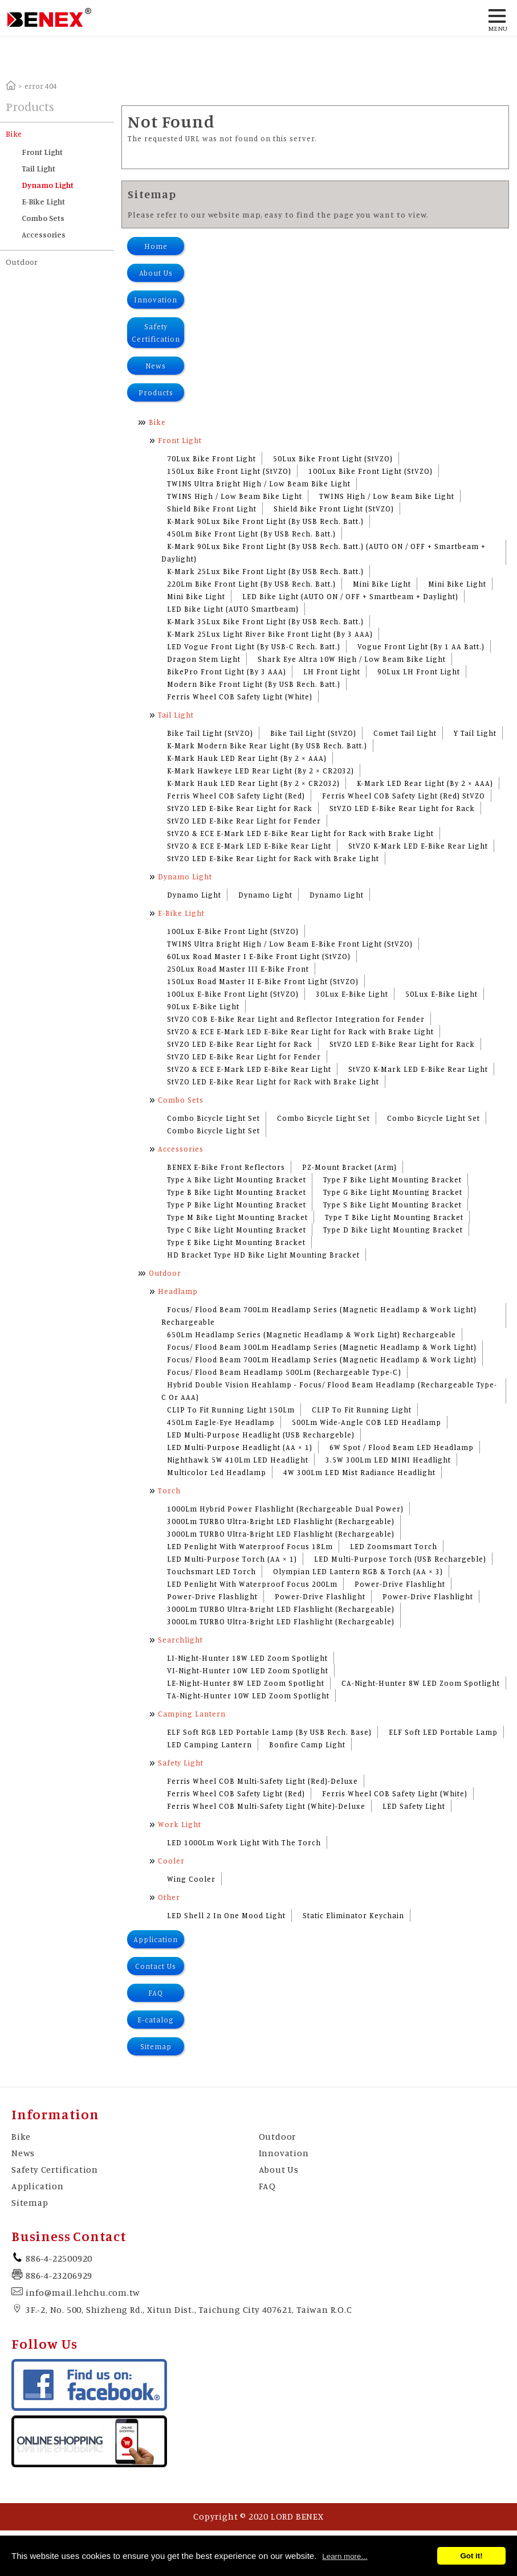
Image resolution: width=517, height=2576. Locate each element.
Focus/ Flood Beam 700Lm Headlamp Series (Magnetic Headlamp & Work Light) (322, 1359)
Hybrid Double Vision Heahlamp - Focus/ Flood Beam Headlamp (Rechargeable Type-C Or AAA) (329, 1391)
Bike (14, 133)
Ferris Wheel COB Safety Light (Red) (236, 795)
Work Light (179, 1824)
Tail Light (38, 168)
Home (156, 246)
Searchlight (180, 1639)
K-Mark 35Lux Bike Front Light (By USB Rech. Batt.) (265, 621)
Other (169, 1897)
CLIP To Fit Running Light (362, 1409)
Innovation (155, 299)
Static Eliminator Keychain (353, 1915)
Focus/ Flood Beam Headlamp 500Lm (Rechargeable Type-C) (284, 1372)
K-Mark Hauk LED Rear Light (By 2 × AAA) (247, 758)
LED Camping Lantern (209, 1744)
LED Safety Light (413, 1806)
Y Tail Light (475, 733)
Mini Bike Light (382, 583)
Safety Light (180, 1762)
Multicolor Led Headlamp (216, 1472)
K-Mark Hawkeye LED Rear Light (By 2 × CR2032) (260, 770)
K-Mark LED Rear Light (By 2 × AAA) (425, 783)
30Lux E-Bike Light (352, 993)
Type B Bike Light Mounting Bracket (236, 1192)
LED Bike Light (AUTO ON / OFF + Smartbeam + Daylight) (350, 596)
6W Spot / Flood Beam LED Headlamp (401, 1447)
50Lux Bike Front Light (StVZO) (333, 458)
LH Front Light (331, 671)
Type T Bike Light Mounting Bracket (394, 1217)
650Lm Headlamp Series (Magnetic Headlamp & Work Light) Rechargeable (311, 1334)
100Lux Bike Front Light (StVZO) (370, 471)
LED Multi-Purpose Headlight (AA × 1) (239, 1447)
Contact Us (155, 1966)
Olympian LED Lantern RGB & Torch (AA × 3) (358, 1571)
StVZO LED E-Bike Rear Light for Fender (244, 820)
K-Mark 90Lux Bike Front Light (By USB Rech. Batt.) (265, 521)
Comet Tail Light (405, 733)
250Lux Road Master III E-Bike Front (238, 968)
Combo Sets (43, 218)
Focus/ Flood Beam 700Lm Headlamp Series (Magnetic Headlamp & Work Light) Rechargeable (319, 1315)
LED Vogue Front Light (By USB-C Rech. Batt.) (253, 646)
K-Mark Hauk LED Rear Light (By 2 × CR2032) (253, 783)
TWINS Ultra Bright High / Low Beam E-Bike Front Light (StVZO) (290, 943)
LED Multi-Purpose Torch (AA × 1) (232, 1558)
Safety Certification (156, 332)
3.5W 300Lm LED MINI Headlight (388, 1459)
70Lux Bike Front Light (211, 458)
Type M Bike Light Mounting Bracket (237, 1217)
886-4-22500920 (59, 2258)
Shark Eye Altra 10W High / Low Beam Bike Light (352, 659)
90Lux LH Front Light (418, 671)
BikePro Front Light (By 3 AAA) (226, 671)
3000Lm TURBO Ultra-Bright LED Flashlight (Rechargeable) (280, 1521)
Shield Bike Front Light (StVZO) (334, 508)
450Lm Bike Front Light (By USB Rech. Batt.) (251, 533)
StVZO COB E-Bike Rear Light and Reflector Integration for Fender (296, 1018)
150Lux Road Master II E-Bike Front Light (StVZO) (263, 981)
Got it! (471, 2556)
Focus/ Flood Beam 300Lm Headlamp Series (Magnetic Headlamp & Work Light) (322, 1347)
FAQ (155, 1992)
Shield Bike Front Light (212, 508)
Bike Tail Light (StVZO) (210, 733)
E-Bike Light (43, 201)
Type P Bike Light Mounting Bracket (236, 1204)
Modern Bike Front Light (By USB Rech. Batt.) (253, 684)
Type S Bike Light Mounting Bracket (392, 1204)
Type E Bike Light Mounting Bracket (236, 1242)
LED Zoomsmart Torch (393, 1546)
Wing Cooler (191, 1878)
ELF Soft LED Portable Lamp (443, 1732)
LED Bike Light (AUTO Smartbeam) (233, 608)
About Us (156, 272)
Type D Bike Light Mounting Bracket (393, 1229)
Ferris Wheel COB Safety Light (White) (239, 696)
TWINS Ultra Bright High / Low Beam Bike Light (259, 483)
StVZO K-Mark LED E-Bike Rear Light (418, 845)
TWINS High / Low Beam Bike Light (234, 496)
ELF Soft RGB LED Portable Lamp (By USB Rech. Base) (269, 1732)
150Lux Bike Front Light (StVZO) (229, 471)
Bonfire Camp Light (307, 1744)
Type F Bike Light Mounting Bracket (392, 1179)
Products (156, 392)
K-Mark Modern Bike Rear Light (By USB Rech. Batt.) (267, 745)
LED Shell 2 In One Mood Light (226, 1915)
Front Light (42, 152)
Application (155, 1939)
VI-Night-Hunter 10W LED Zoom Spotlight (247, 1670)
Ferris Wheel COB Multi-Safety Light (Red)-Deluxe (262, 1780)
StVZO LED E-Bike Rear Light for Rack (239, 808)
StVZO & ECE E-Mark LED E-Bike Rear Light (249, 845)
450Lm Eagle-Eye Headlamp (221, 1422)
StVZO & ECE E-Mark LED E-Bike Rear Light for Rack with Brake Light (300, 833)
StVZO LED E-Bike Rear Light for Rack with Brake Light (273, 858)
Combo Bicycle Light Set (213, 1118)
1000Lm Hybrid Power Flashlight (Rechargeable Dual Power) (285, 1508)
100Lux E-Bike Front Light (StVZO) (233, 931)
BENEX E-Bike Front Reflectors (226, 1167)
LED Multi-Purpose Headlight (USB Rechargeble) (261, 1434)
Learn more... (344, 2556)
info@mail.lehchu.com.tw (83, 2292)
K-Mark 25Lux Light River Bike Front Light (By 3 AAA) (270, 633)
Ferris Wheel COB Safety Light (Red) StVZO (403, 795)
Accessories (44, 234)
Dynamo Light (48, 185)
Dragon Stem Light (204, 659)
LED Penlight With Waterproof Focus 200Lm (252, 1583)
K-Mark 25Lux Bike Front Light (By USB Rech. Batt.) (265, 571)
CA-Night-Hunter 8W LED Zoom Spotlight (420, 1683)
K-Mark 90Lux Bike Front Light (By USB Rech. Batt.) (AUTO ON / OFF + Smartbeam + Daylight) (323, 552)
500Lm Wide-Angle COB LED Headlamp (366, 1422)
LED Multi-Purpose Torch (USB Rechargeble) (400, 1558)
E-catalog (155, 2019)
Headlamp (178, 1291)
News (155, 365)
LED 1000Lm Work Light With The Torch (244, 1842)
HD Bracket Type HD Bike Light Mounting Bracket (263, 1254)
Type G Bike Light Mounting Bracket (392, 1192)
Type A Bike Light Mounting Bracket (236, 1179)
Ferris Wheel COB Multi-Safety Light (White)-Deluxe (266, 1806)
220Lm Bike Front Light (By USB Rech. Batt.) (251, 583)
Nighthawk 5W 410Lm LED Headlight (237, 1459)
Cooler (171, 1860)
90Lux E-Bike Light (203, 1006)
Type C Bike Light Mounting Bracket (236, 1229)
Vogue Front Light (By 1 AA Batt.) (421, 646)
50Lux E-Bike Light (441, 993)
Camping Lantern (192, 1713)
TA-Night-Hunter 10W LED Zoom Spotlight (248, 1695)
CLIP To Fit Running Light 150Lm (231, 1409)
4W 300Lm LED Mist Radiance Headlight (359, 1472)
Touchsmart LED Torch (211, 1571)
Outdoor (22, 262)
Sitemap (156, 2046)
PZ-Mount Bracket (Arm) (349, 1167)
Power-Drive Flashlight (400, 1583)
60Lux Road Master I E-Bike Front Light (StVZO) (259, 956)
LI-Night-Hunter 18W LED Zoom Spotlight (247, 1657)
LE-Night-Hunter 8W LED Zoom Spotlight (245, 1683)
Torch (169, 1490)
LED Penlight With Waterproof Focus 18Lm (250, 1546)
